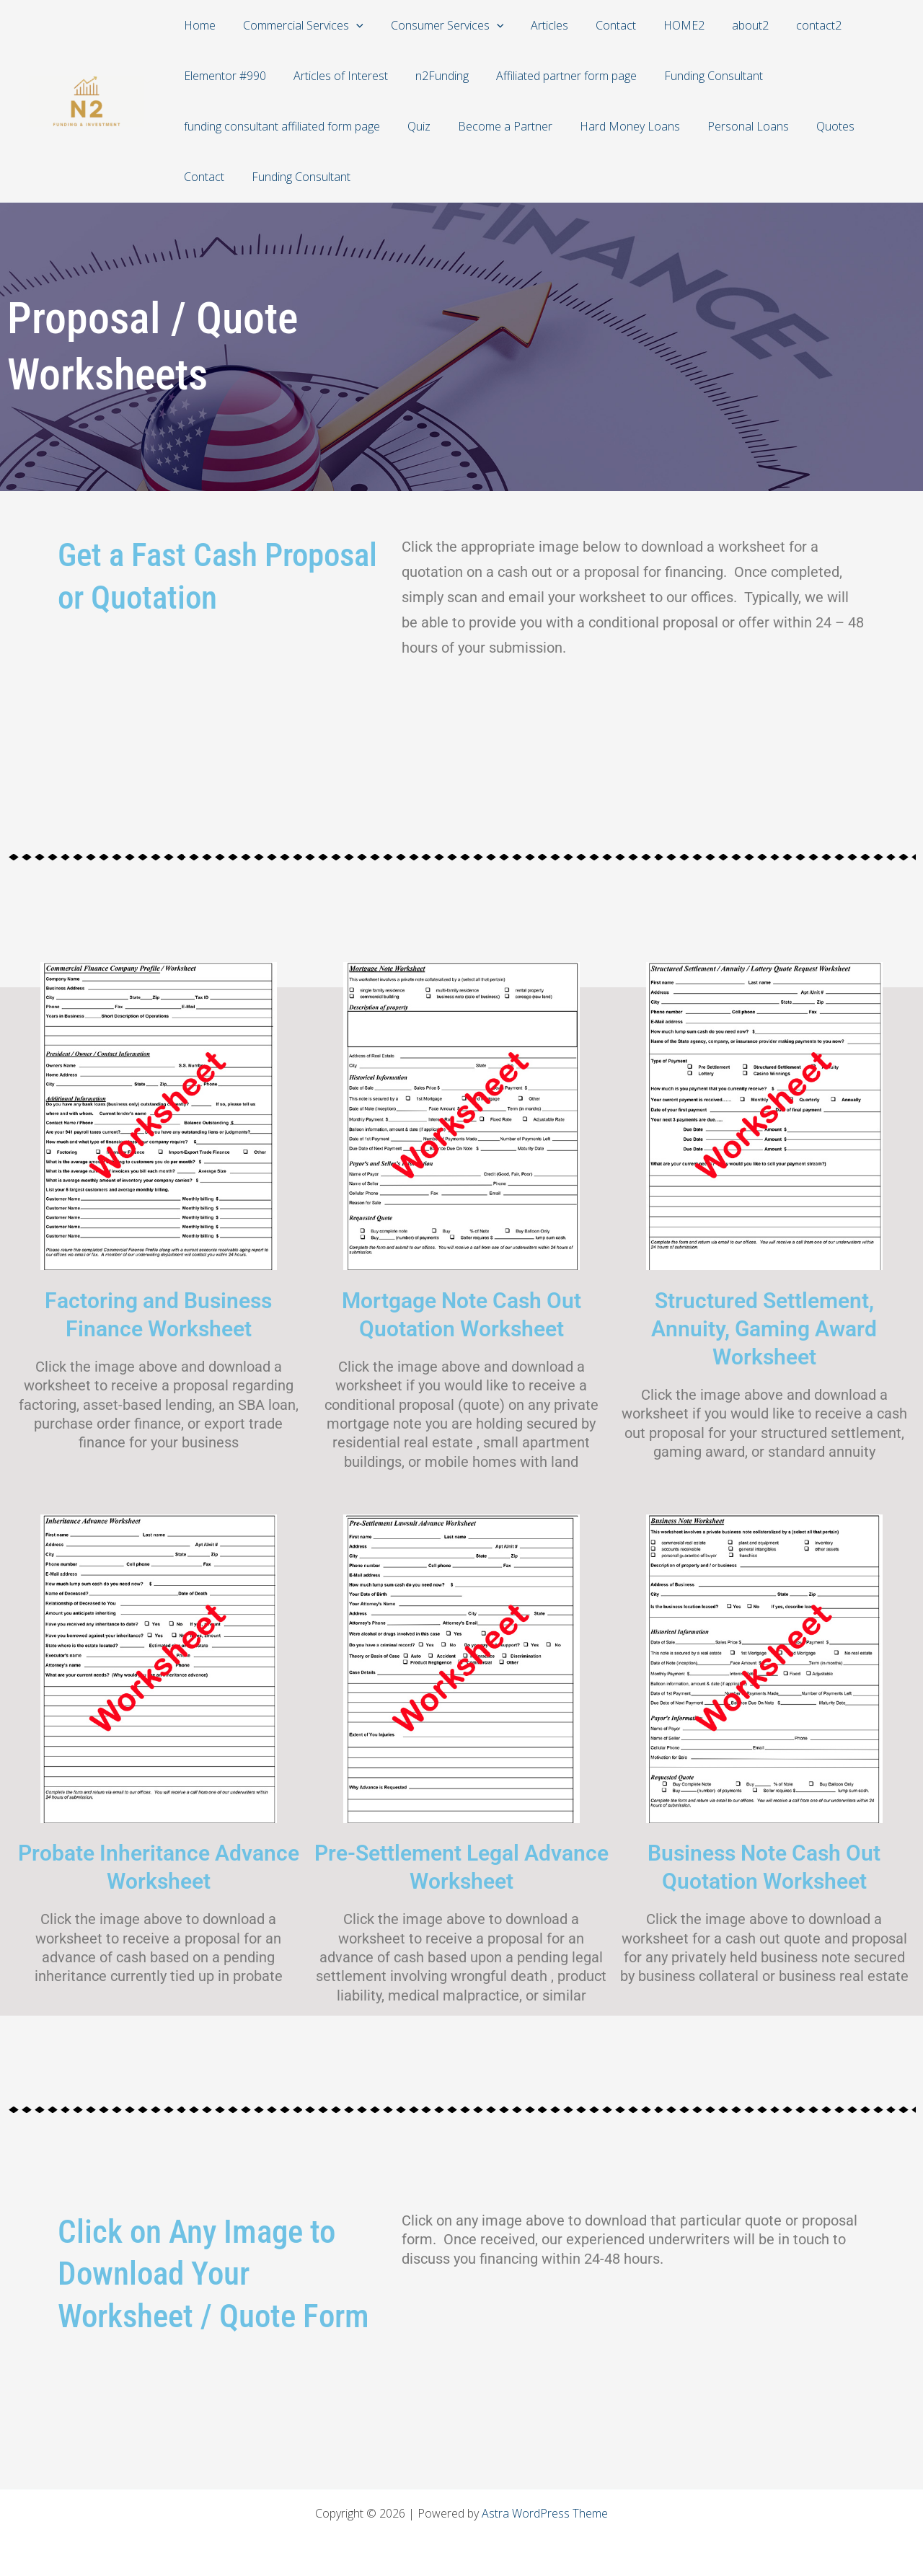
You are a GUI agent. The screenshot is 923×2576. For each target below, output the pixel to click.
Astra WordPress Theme (545, 2513)
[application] (350, 25)
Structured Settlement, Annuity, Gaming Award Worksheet (764, 1328)
